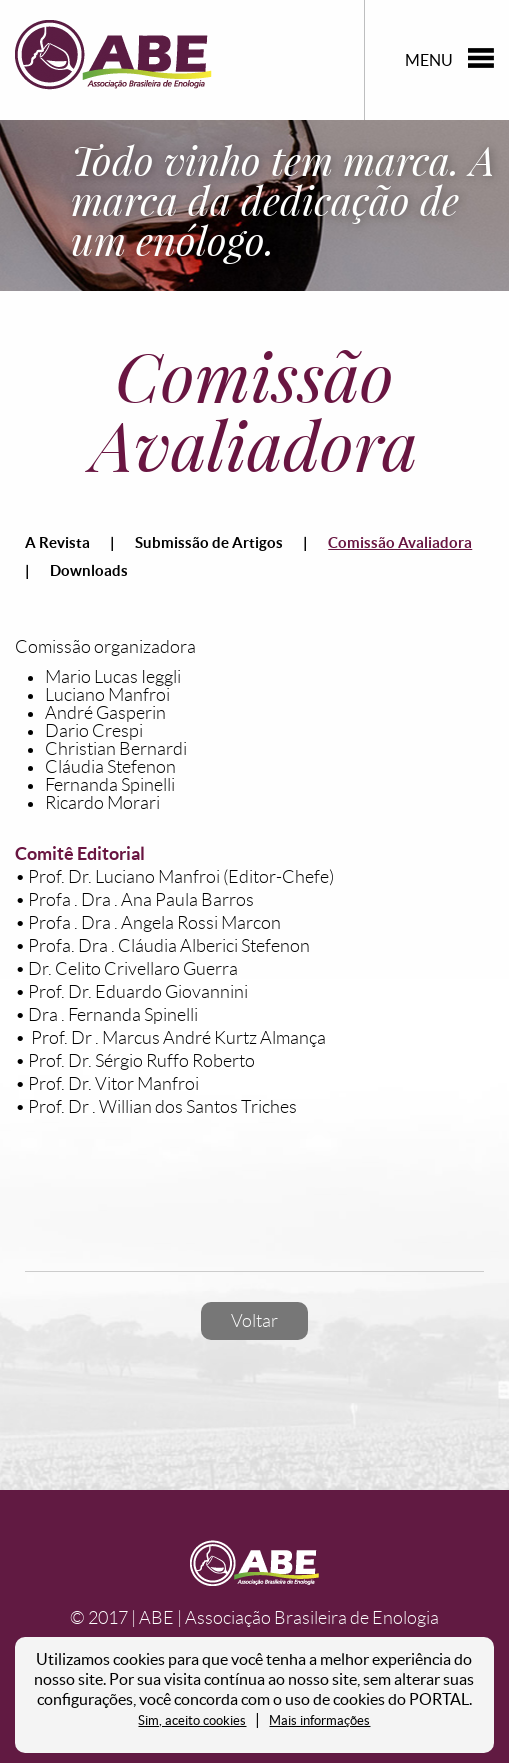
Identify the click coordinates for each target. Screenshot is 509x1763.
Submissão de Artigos (209, 542)
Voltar (254, 1321)
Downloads (89, 570)
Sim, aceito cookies (192, 1720)
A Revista (57, 542)
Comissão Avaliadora (400, 542)
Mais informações (319, 1720)
